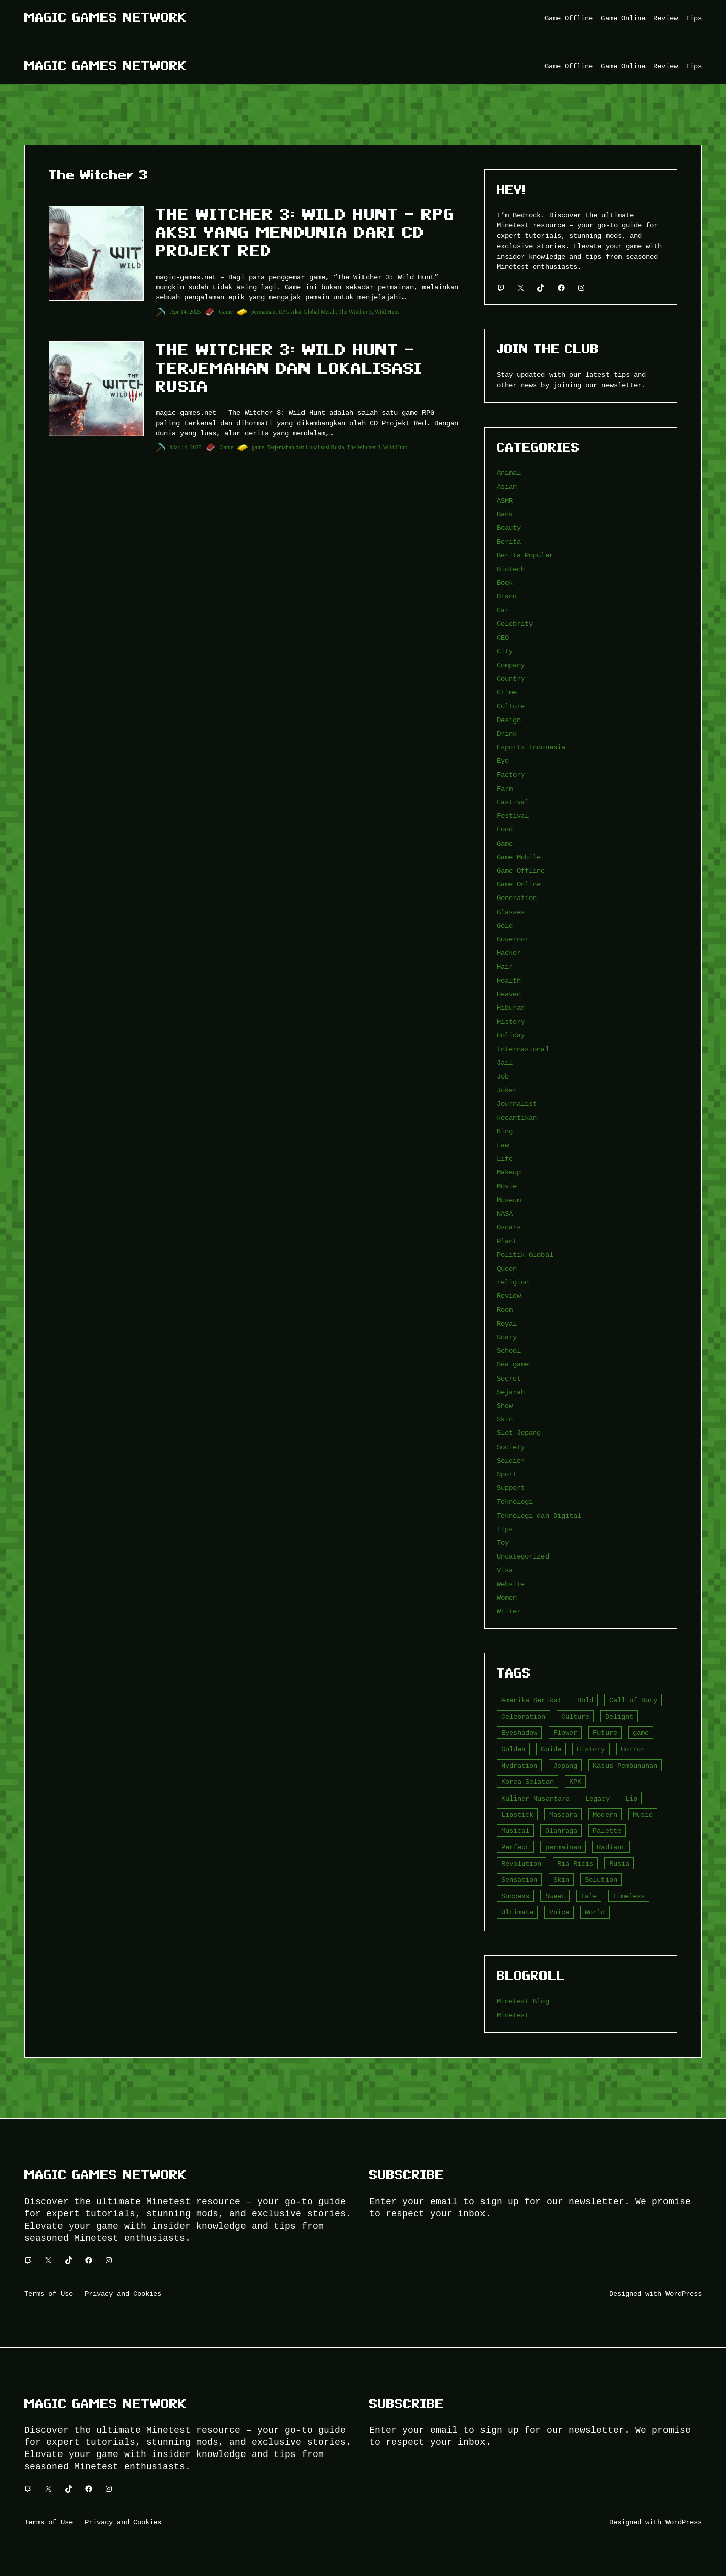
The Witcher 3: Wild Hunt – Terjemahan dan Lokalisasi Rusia (289, 368)
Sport (507, 1474)
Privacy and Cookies (123, 2293)
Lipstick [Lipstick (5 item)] (517, 1814)
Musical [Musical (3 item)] (515, 1830)
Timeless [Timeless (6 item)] (629, 1896)
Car (503, 610)
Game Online (519, 884)
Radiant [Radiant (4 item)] (611, 1847)
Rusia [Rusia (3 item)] (619, 1863)
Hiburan (511, 1007)
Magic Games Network (105, 17)
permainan (263, 312)
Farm (505, 788)
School (509, 1350)
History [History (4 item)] (591, 1749)
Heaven (509, 994)
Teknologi (515, 1501)
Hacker (509, 952)
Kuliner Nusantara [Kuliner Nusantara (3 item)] (535, 1798)
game (258, 447)
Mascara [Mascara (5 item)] (563, 1814)
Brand (507, 596)
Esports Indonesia (531, 747)
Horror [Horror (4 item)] (633, 1749)
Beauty (509, 527)
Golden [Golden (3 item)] (513, 1749)
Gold (505, 925)
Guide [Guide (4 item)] (551, 1749)
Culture (511, 706)
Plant (507, 1241)
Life (505, 1158)
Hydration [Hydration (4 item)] (519, 1765)
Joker (507, 1090)
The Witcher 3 (355, 312)
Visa (505, 1570)
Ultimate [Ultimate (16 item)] (517, 1912)
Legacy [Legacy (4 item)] (597, 1798)
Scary (507, 1337)
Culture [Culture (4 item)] (575, 1716)
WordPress (684, 2293)
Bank (505, 514)
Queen (507, 1268)
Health (509, 980)
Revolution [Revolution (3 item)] (521, 1863)
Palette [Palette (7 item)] (607, 1830)
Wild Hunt (387, 312)
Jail (505, 1062)
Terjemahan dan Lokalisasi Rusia (305, 447)
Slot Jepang (519, 1432)
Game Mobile (519, 857)
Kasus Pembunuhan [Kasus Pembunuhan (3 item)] (625, 1765)
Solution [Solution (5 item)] (601, 1879)
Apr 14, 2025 (185, 312)
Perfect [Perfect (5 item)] (515, 1847)
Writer (509, 1611)
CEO (503, 637)
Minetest (513, 2015)
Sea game (513, 1364)
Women (507, 1597)
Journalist (517, 1103)
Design (509, 719)
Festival (513, 815)
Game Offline (521, 870)
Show (505, 1405)
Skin (505, 1419)
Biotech (511, 569)
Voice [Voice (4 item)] (559, 1912)
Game (226, 312)
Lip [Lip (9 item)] (631, 1798)
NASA (505, 1213)
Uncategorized (523, 1556)
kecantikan (517, 1117)
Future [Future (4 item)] (605, 1732)
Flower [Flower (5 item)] (565, 1732)
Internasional (523, 1049)
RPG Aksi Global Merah (307, 312)
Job (503, 1076)
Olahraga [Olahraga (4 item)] (561, 1830)
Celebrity (515, 623)
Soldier (511, 1460)
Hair (505, 966)
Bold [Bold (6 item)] (585, 1700)
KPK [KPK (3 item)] (575, 1781)
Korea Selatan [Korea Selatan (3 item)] (527, 1781)
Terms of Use (48, 2293)
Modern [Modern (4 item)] (605, 1814)
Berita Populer (525, 555)
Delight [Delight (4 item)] (619, 1716)
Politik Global (525, 1254)
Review (509, 1295)
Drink (507, 733)
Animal (509, 472)
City (505, 651)
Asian (507, 486)
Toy (503, 1542)
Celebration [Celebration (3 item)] (523, 1716)
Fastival (513, 802)
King (505, 1131)
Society (511, 1447)
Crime (507, 692)
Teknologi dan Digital (539, 1515)
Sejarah (511, 1392)
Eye (503, 760)
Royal (507, 1323)
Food (505, 829)
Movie (507, 1186)
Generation (517, 897)
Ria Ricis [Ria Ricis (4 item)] (575, 1863)
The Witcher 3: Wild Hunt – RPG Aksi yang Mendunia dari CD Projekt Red (305, 232)
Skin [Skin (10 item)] (561, 1879)
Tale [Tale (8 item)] (589, 1896)
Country (511, 678)
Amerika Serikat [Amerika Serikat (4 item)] (531, 1700)
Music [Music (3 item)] (643, 1814)
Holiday (511, 1035)
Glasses (511, 912)
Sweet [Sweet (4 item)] (555, 1896)
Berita (509, 541)
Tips (505, 1529)
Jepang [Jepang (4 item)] (565, 1765)
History (511, 1021)
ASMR (505, 500)
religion (513, 1282)
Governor (513, 939)
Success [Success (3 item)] (515, 1896)
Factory (511, 774)
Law (503, 1145)
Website (511, 1584)
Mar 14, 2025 (185, 447)
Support (511, 1487)
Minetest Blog (523, 2001)
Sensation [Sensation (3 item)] (519, 1879)
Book (505, 582)
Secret (509, 1378)
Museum (509, 1199)
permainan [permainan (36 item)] (563, 1847)
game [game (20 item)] (641, 1732)
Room (505, 1309)
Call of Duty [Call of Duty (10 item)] (633, 1700)
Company (511, 665)
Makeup (509, 1172)
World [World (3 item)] (595, 1912)
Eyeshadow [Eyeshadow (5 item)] (519, 1732)
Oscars (509, 1227)
